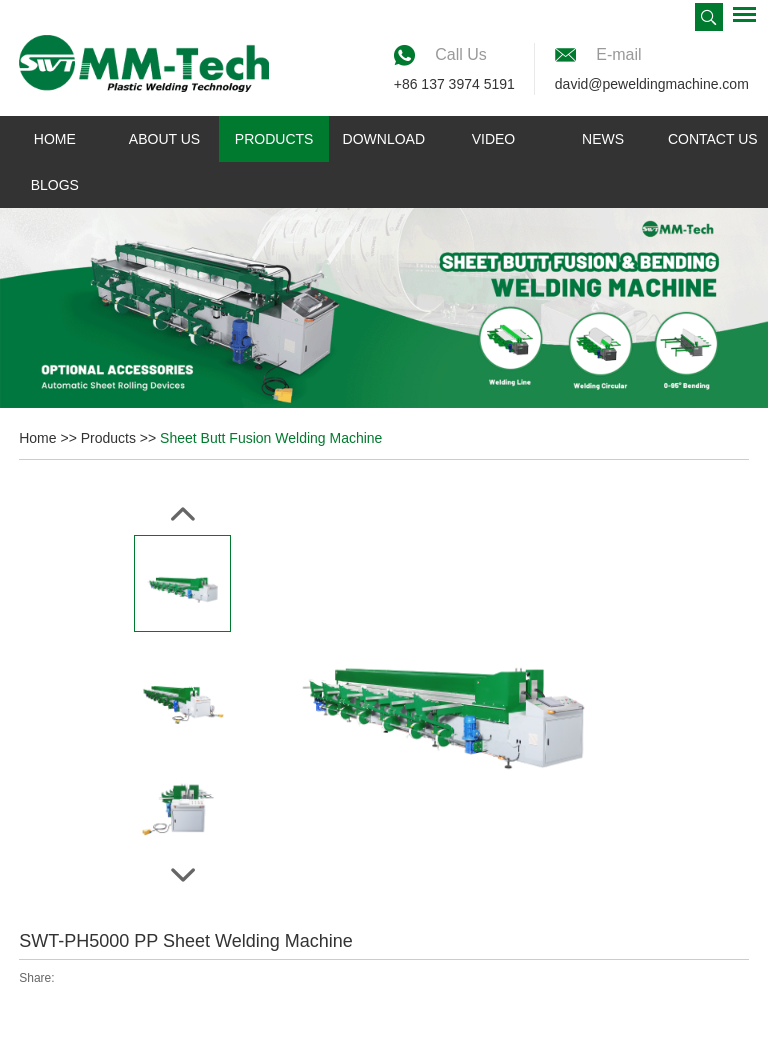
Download (384, 139)
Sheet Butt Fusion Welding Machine (271, 438)
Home (55, 139)
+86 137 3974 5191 (454, 84)
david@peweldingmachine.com (652, 84)
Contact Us (713, 139)
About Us (164, 139)
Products (274, 139)
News (603, 139)
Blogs (55, 185)
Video (494, 139)
